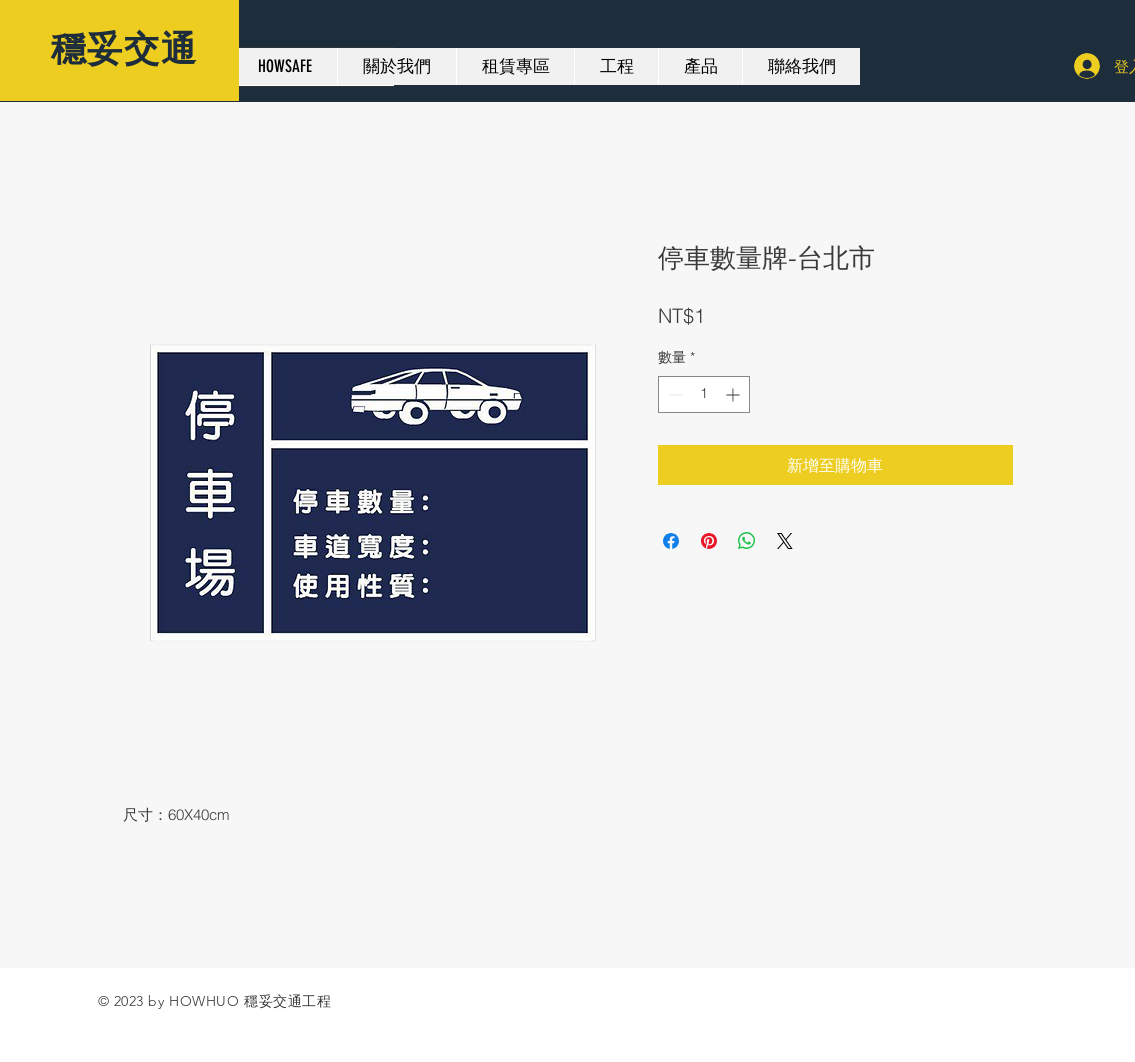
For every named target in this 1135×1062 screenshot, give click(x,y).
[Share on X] (785, 541)
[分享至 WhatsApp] (747, 541)
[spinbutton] (704, 394)
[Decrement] (673, 394)
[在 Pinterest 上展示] (709, 541)
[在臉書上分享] (671, 541)
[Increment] (734, 394)
